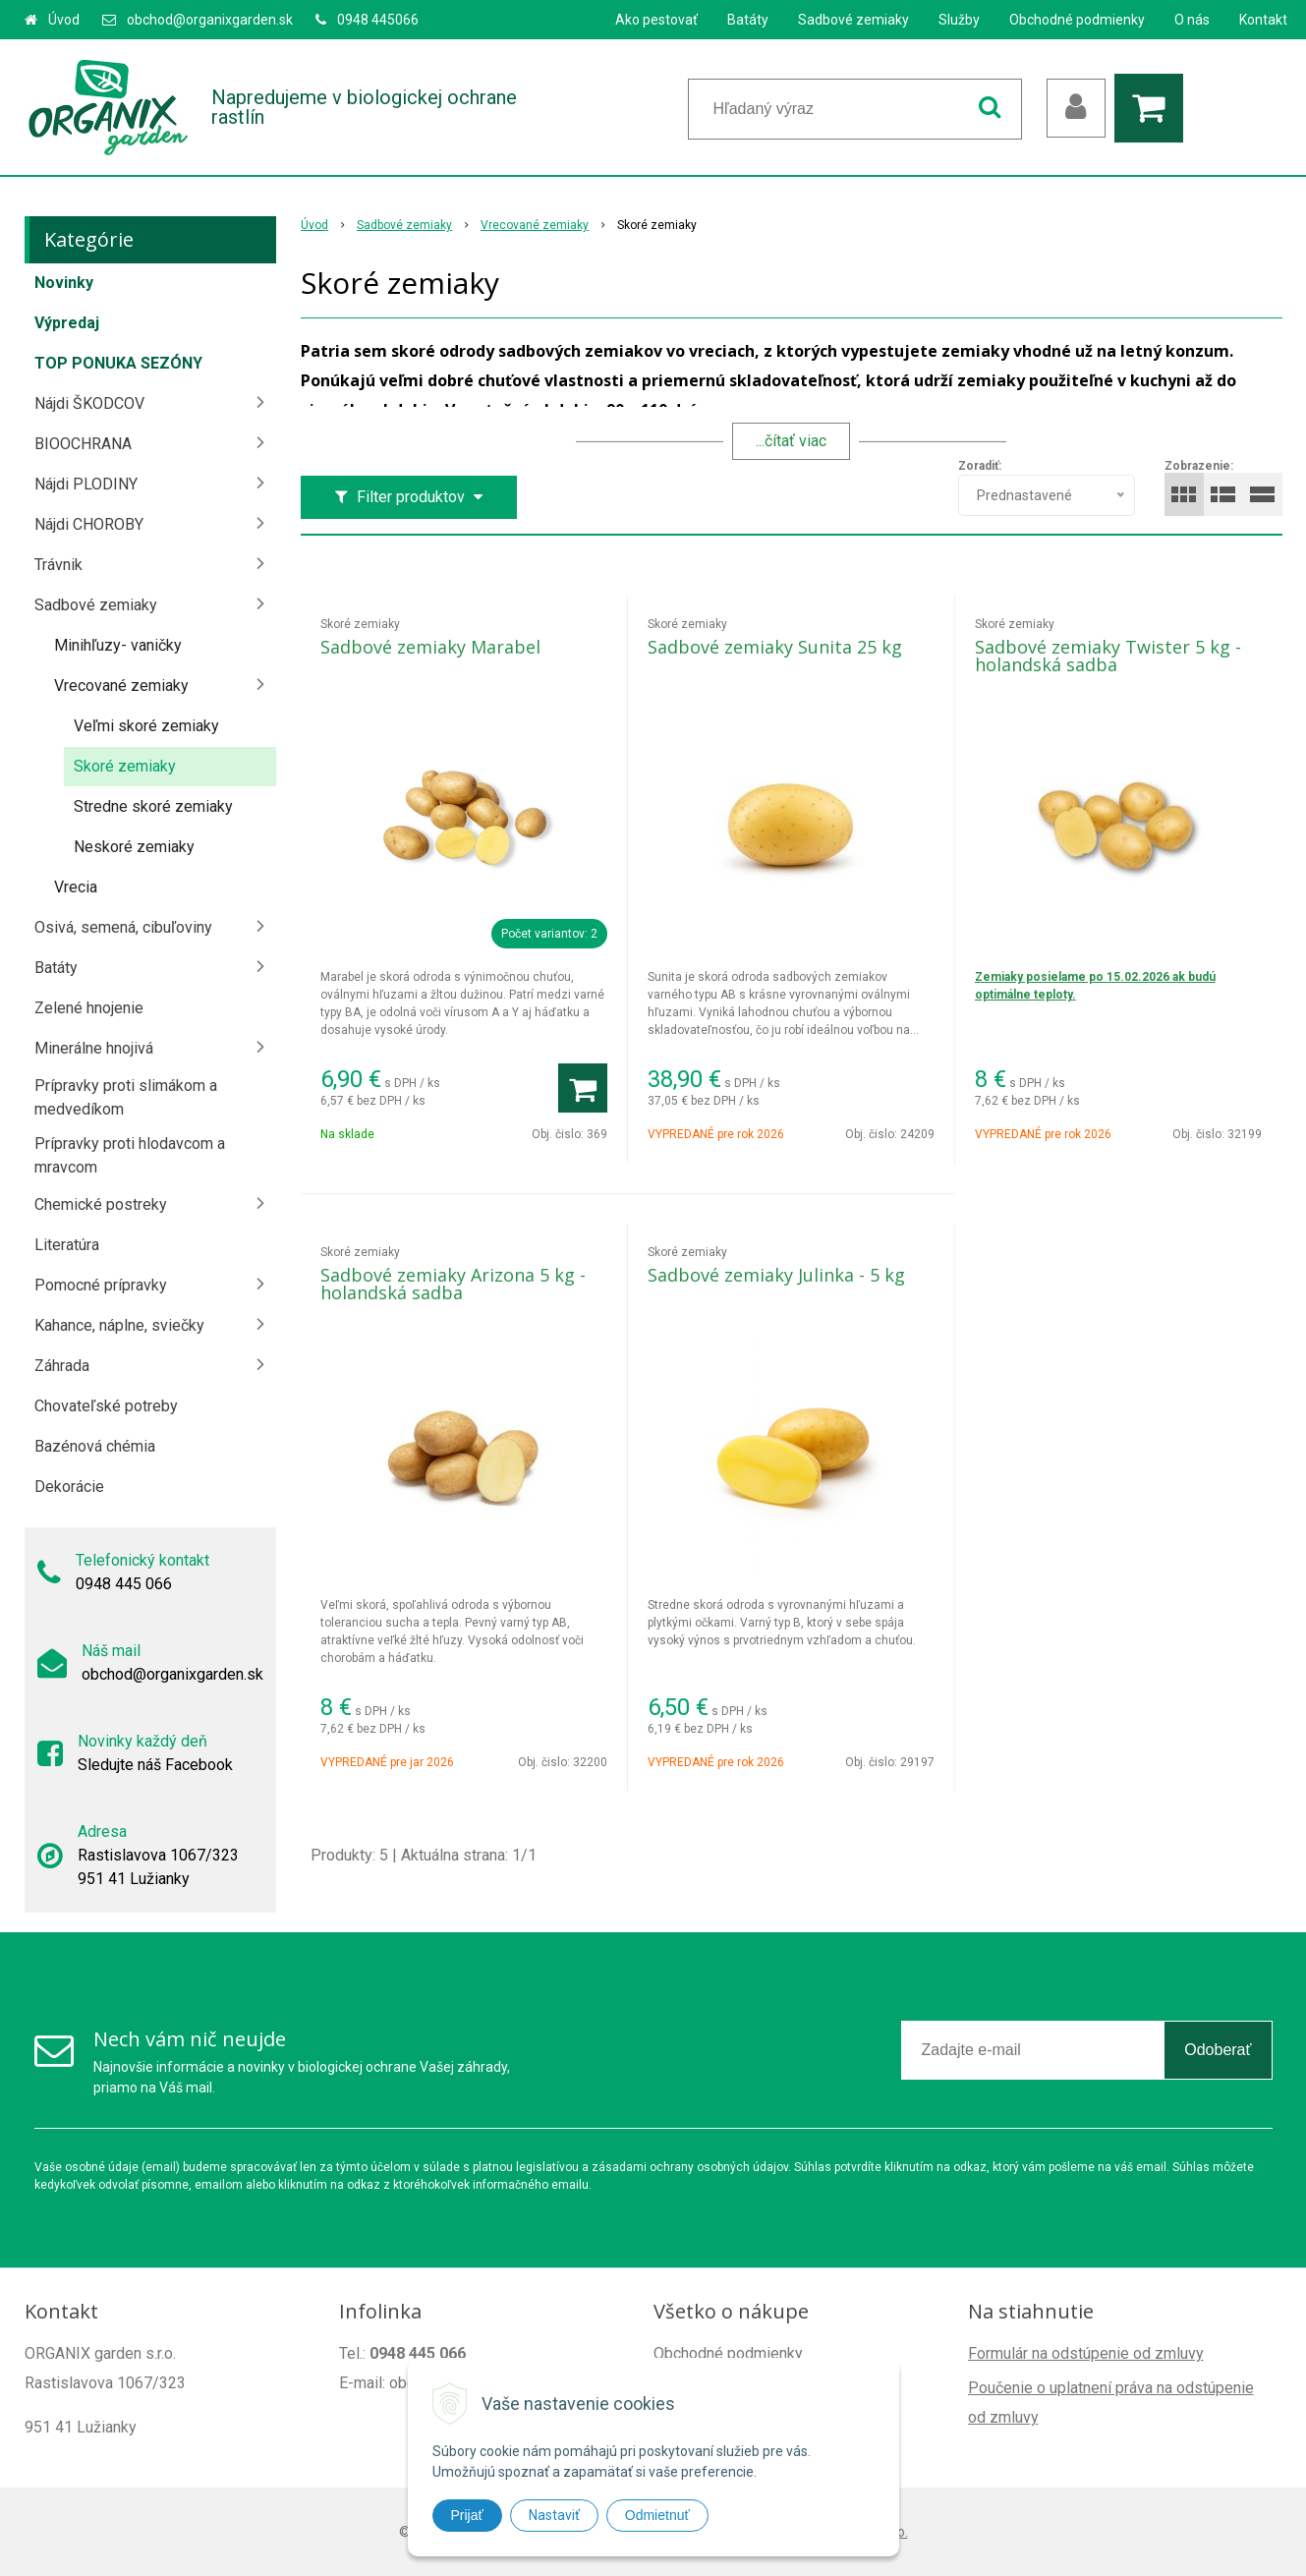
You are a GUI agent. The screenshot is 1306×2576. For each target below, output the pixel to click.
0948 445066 (378, 20)
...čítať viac (791, 440)
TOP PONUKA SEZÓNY (118, 363)
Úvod (64, 20)
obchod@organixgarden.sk (210, 20)
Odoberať (1217, 2049)
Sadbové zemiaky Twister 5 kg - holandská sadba (1108, 655)
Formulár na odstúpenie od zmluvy (1086, 2353)
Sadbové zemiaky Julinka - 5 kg (776, 1275)
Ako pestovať (656, 20)
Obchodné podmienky (1077, 20)
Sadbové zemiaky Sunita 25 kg (775, 646)
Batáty (747, 20)
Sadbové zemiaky (853, 20)
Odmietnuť (657, 2515)
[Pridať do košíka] (582, 1088)
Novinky (63, 282)
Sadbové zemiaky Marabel (430, 646)
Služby (959, 20)
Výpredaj (66, 323)
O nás (1192, 20)
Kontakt (1263, 20)
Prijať (467, 2515)
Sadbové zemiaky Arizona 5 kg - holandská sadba (453, 1283)
